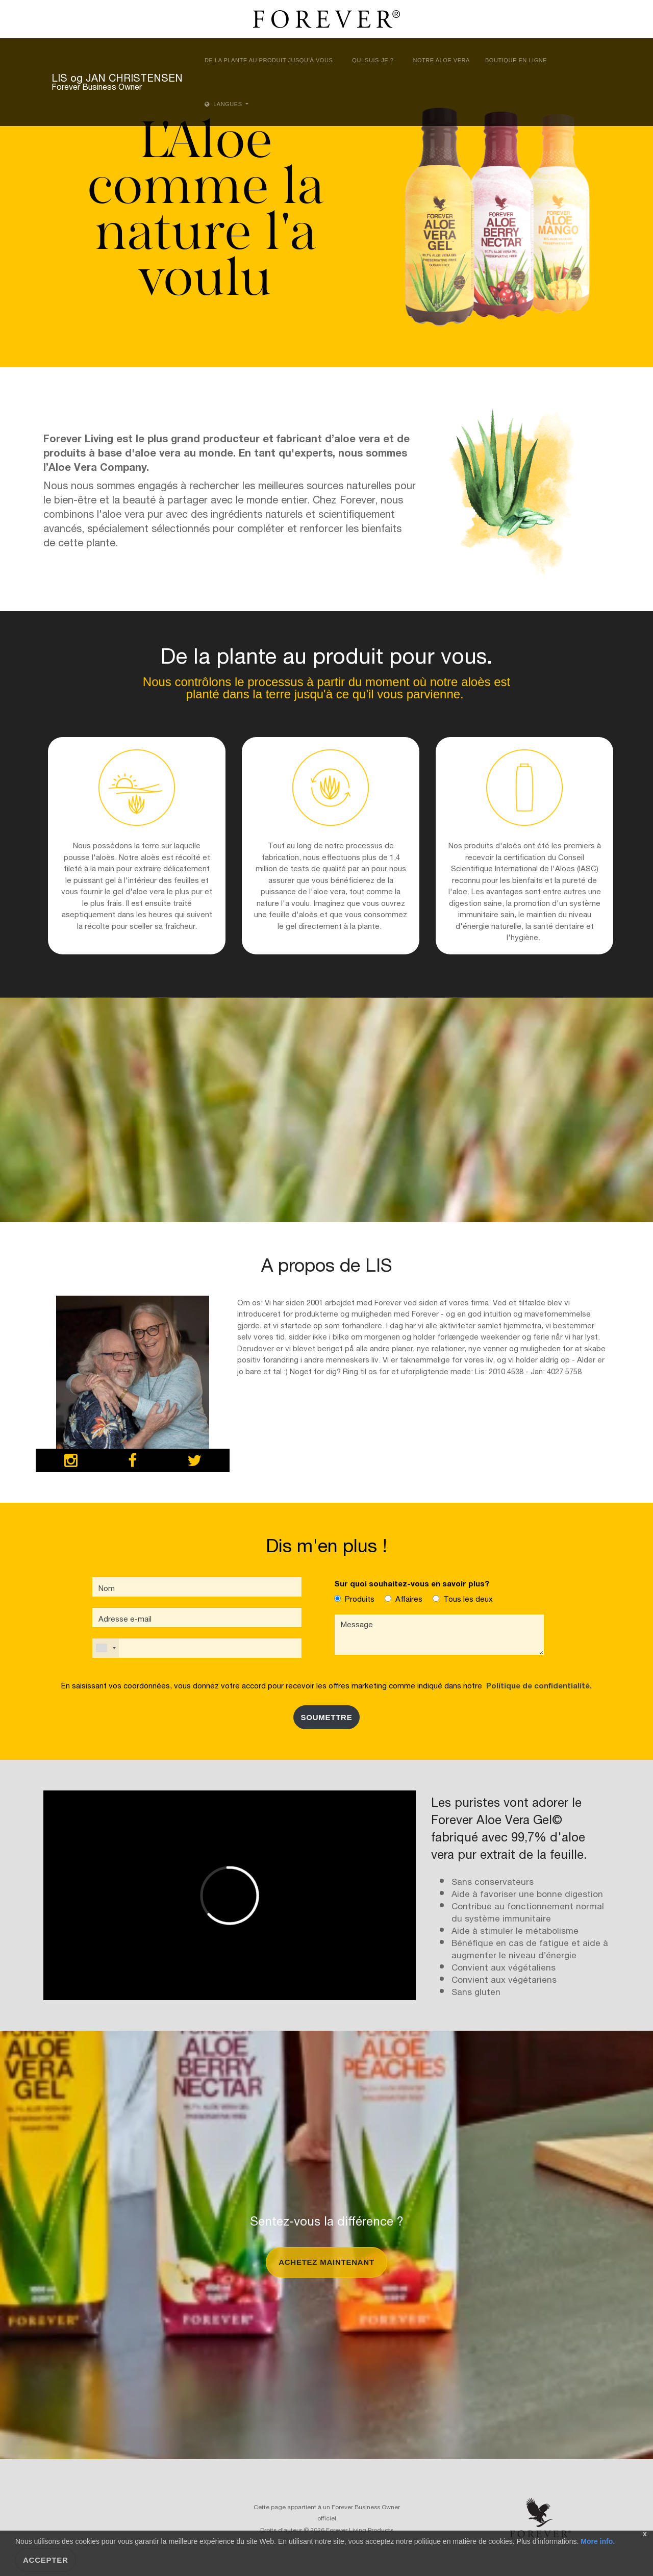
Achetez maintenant (326, 2262)
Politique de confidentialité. (537, 1684)
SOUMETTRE (327, 1717)
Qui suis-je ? (372, 60)
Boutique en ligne (516, 60)
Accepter (45, 2560)
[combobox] (105, 1648)
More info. (597, 2541)
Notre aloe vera (441, 60)
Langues (224, 104)
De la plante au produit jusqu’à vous (269, 60)
